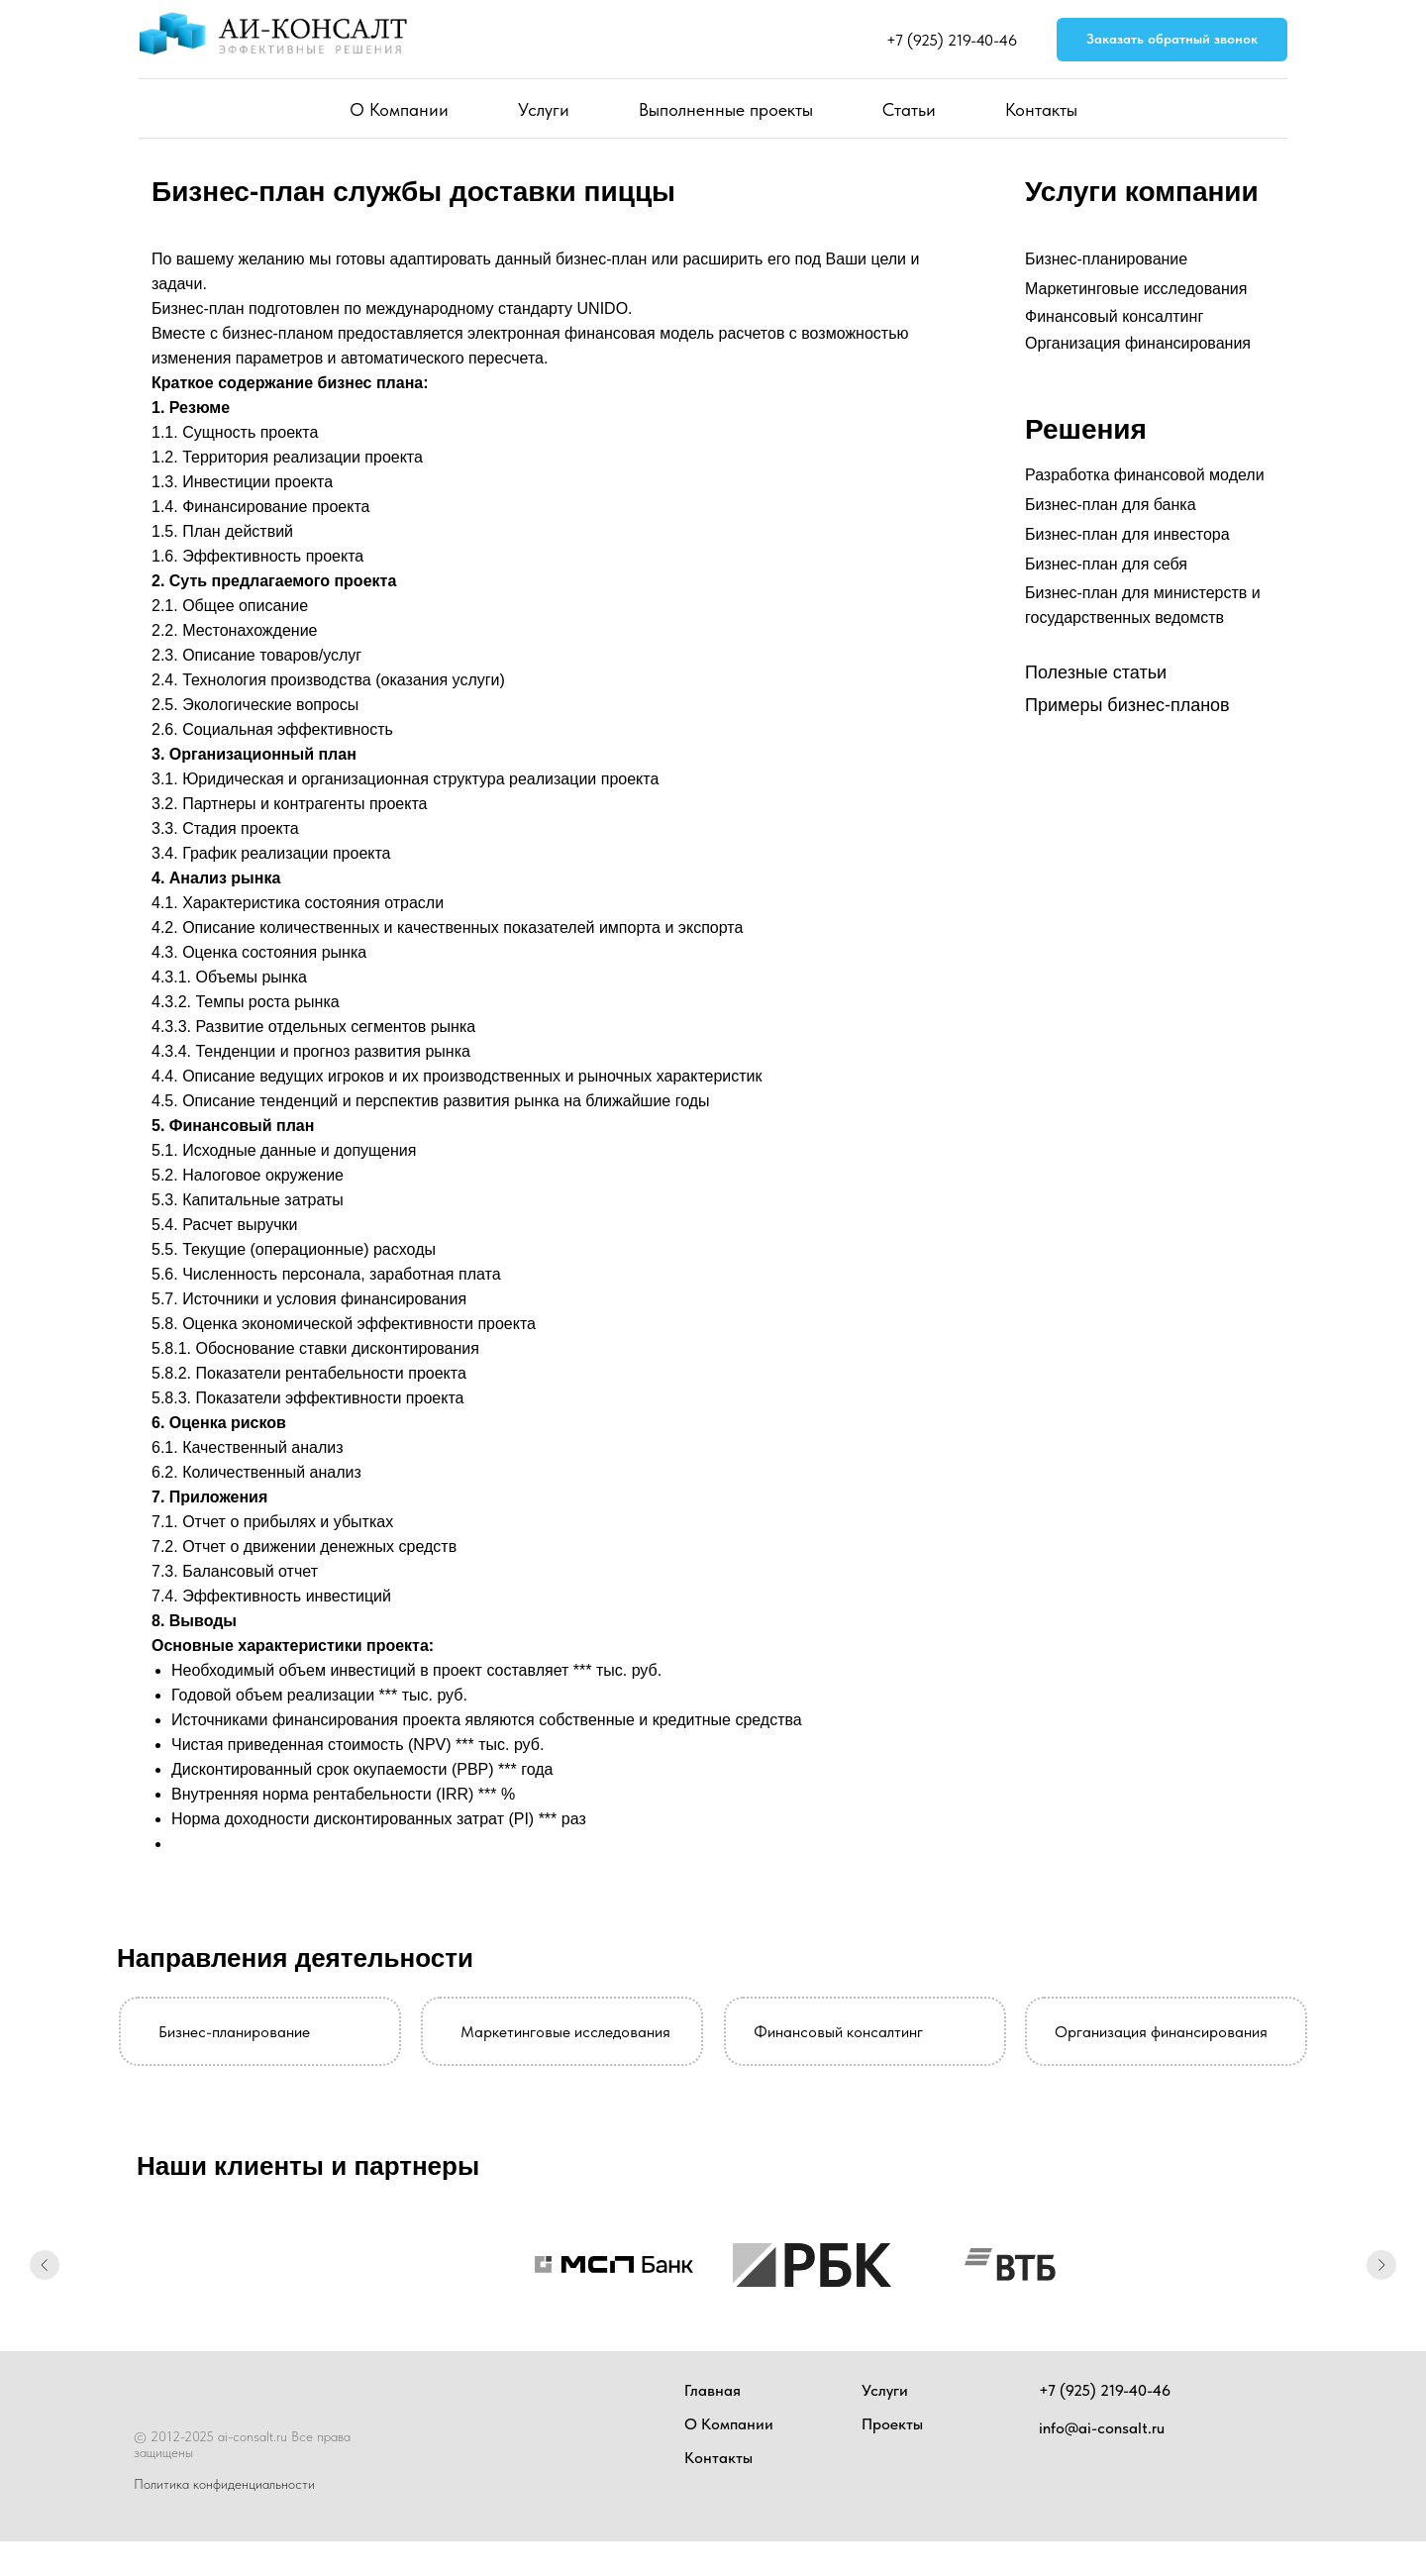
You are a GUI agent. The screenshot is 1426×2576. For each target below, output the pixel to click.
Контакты (1041, 109)
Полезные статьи (1096, 672)
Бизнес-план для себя (1106, 564)
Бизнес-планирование (1106, 259)
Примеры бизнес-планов (1127, 705)
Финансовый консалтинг (1114, 316)
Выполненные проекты (726, 109)
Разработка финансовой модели (1145, 474)
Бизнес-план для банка (1110, 504)
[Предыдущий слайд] (44, 2265)
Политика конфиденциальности (224, 2484)
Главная (712, 2390)
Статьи (909, 109)
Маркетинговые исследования (1136, 288)
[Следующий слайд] (1381, 2265)
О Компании (399, 109)
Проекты (892, 2424)
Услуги (543, 109)
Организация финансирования (1138, 343)
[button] (1172, 40)
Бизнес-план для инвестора (1127, 534)
